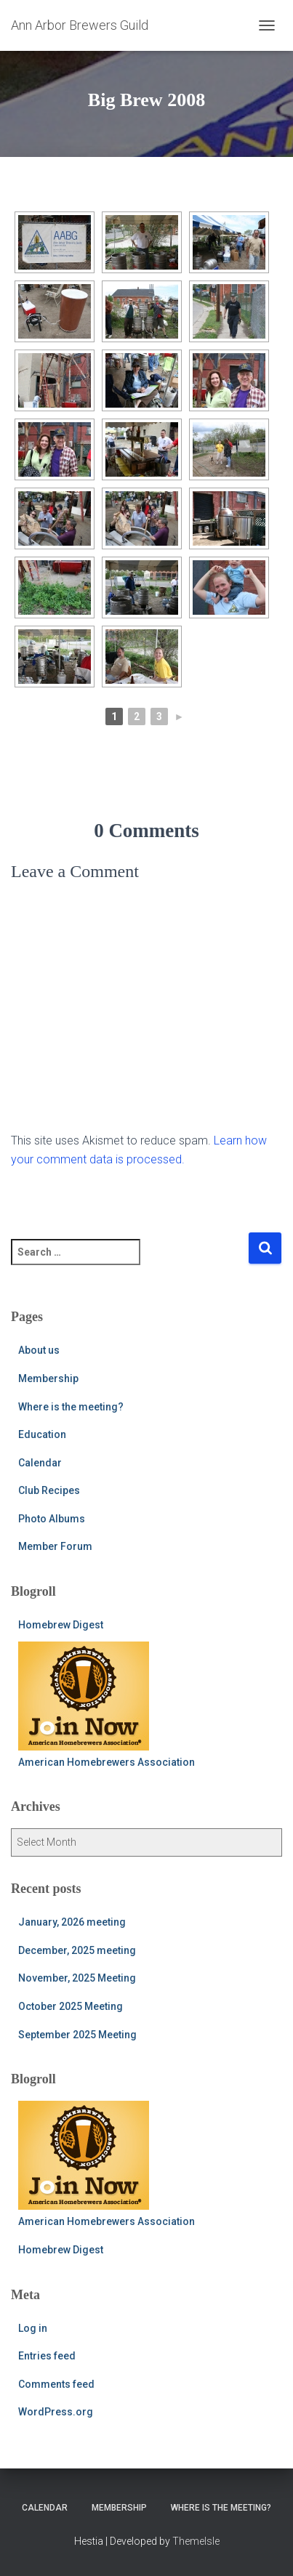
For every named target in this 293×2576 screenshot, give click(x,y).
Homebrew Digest (60, 1625)
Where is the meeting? (71, 1407)
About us (39, 1350)
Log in (32, 2328)
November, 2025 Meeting (77, 1978)
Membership (48, 1378)
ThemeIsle (196, 2541)
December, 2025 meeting (77, 1950)
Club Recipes (49, 1490)
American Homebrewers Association (106, 1705)
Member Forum (55, 1546)
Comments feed (56, 2384)
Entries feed (47, 2356)
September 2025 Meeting (77, 2034)
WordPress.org (55, 2412)
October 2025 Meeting (70, 2006)
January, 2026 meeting (72, 1922)
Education (42, 1434)
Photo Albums (51, 1519)
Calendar (40, 1463)
